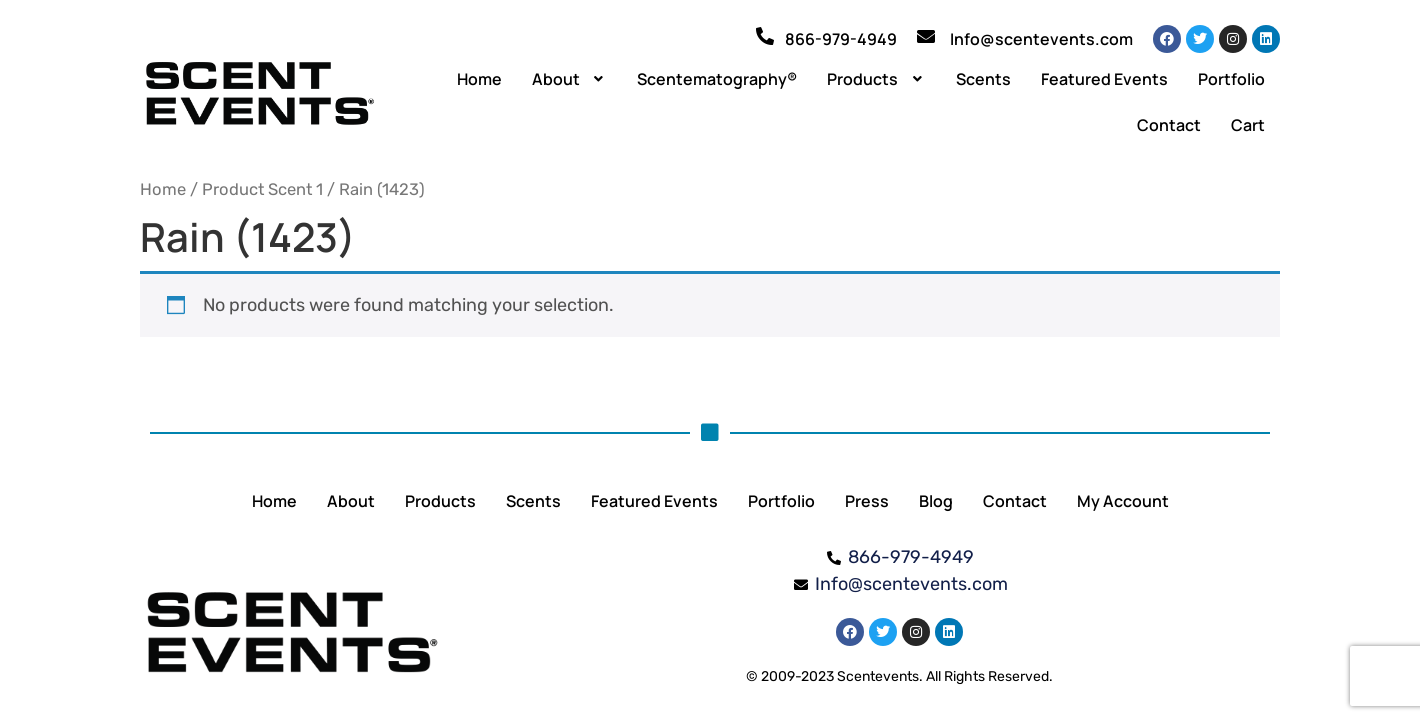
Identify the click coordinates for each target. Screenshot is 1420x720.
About (570, 79)
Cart (1248, 125)
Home (479, 79)
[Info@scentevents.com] (926, 36)
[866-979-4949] (765, 36)
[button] (570, 79)
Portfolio (1231, 79)
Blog (936, 501)
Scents (983, 79)
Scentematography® (717, 79)
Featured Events (1104, 79)
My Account (1123, 501)
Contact (1169, 125)
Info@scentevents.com (1041, 39)
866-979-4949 (841, 39)
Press (867, 501)
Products (876, 79)
